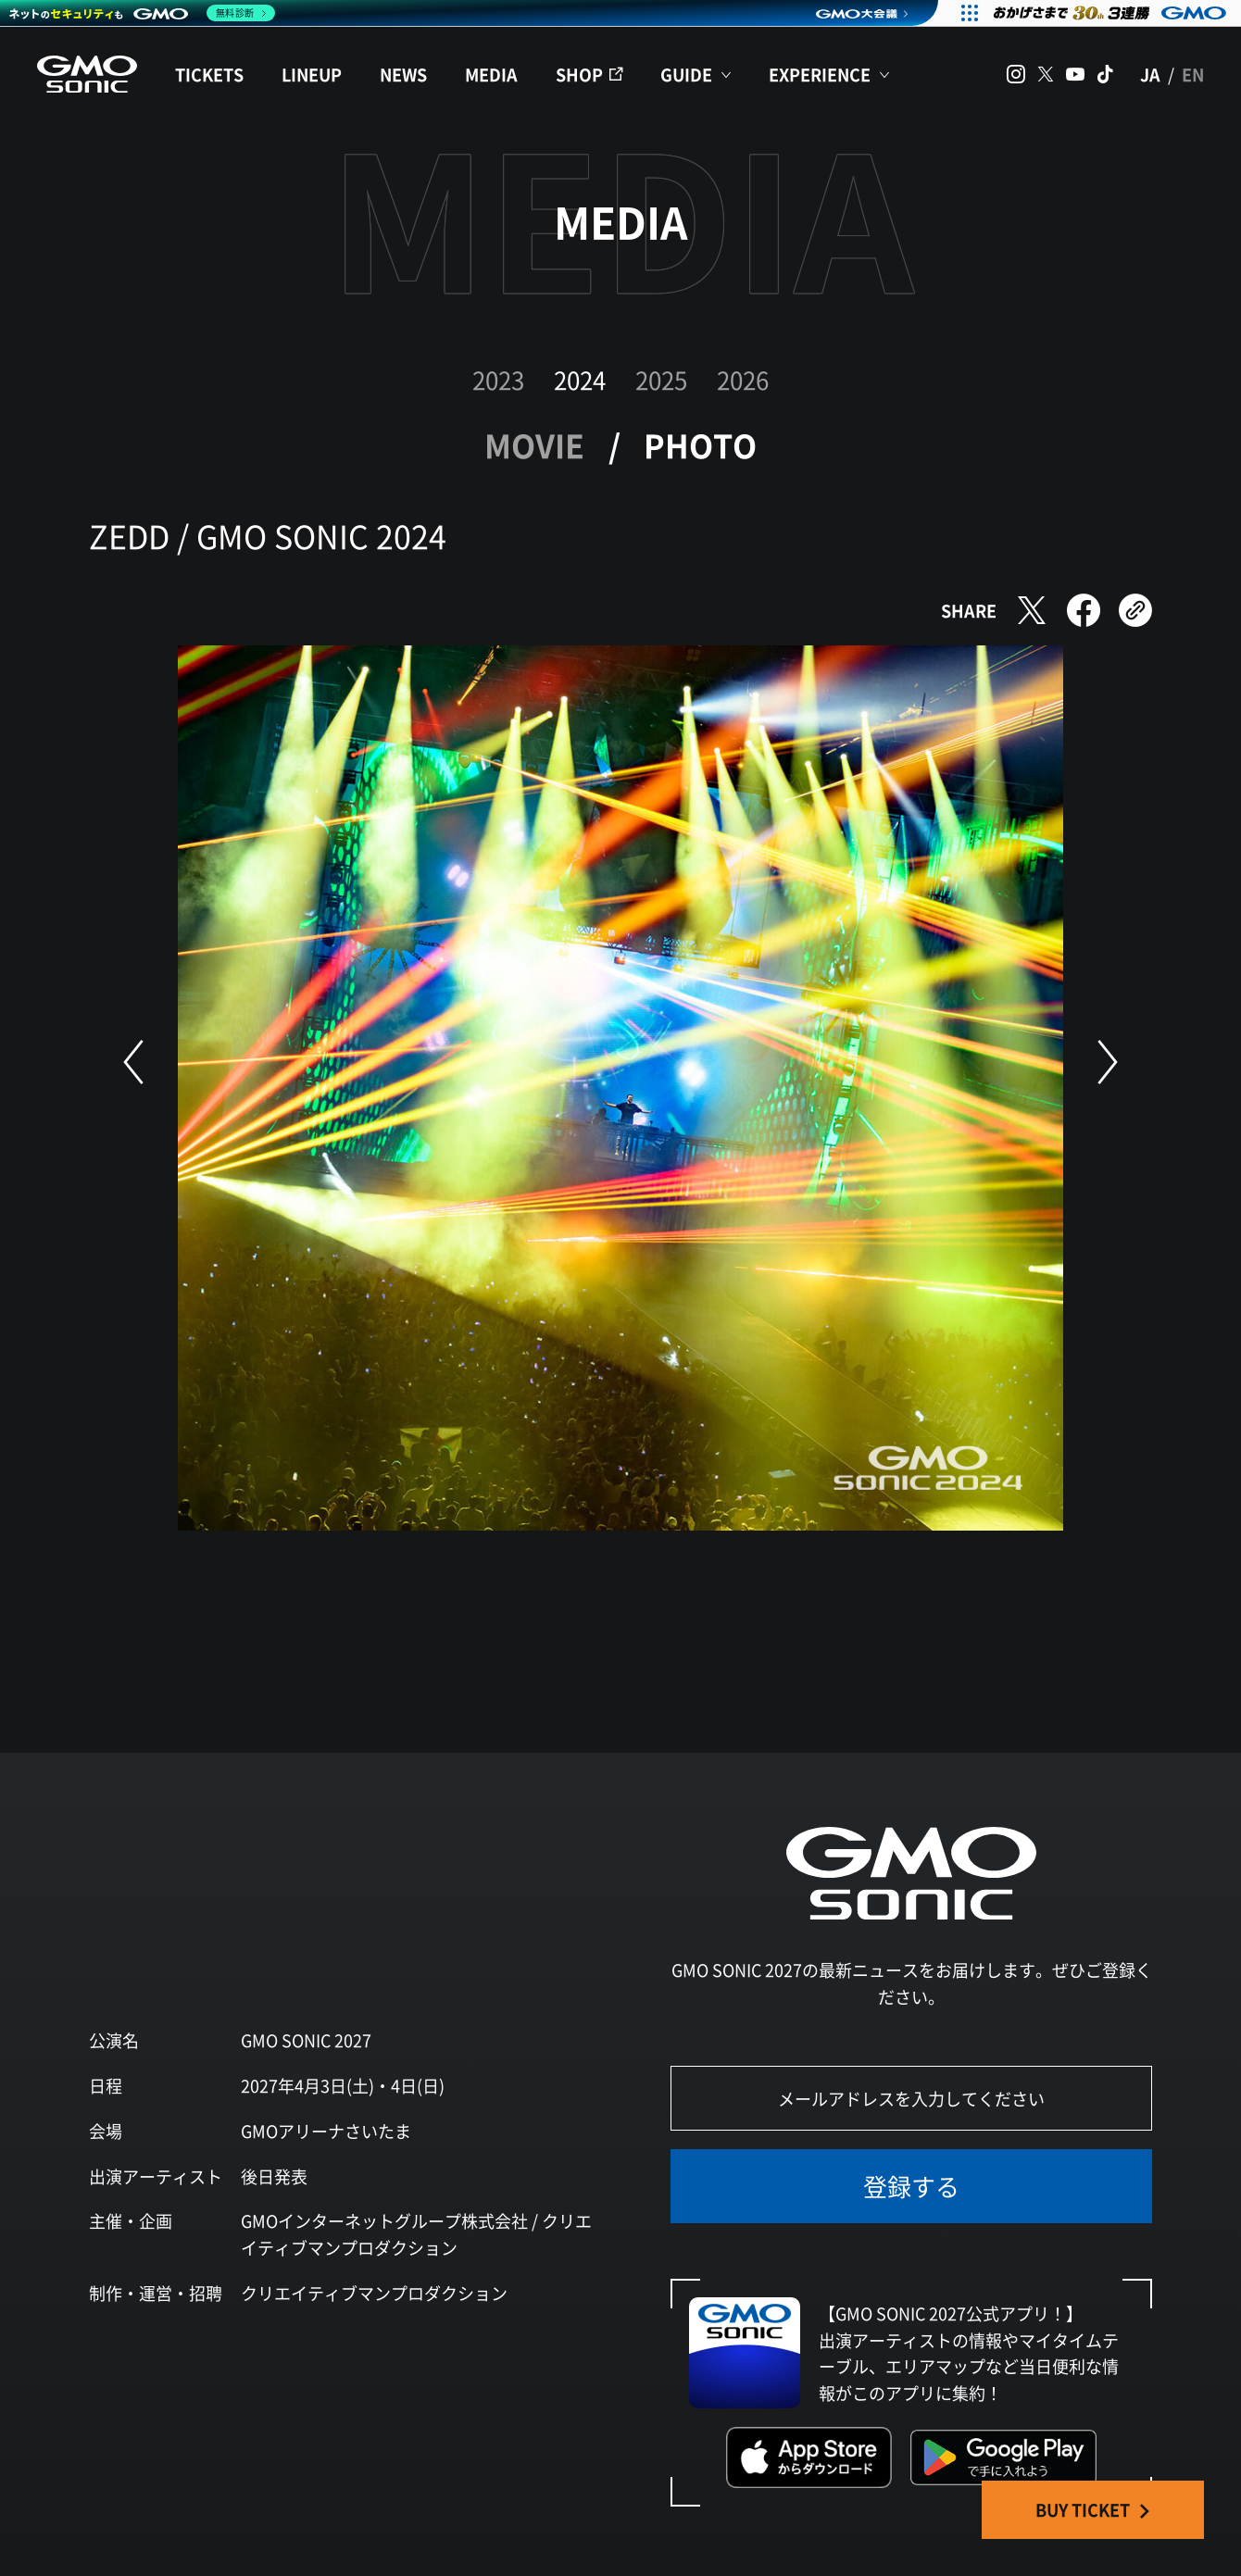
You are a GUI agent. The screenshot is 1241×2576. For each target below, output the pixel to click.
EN (1193, 74)
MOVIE (534, 445)
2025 (661, 379)
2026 (743, 379)
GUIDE (686, 74)
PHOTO (700, 445)
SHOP (579, 74)
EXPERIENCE (820, 74)
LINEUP (312, 74)
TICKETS (209, 74)
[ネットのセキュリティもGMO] (142, 13)
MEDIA (491, 74)
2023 (498, 379)
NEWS (403, 74)
